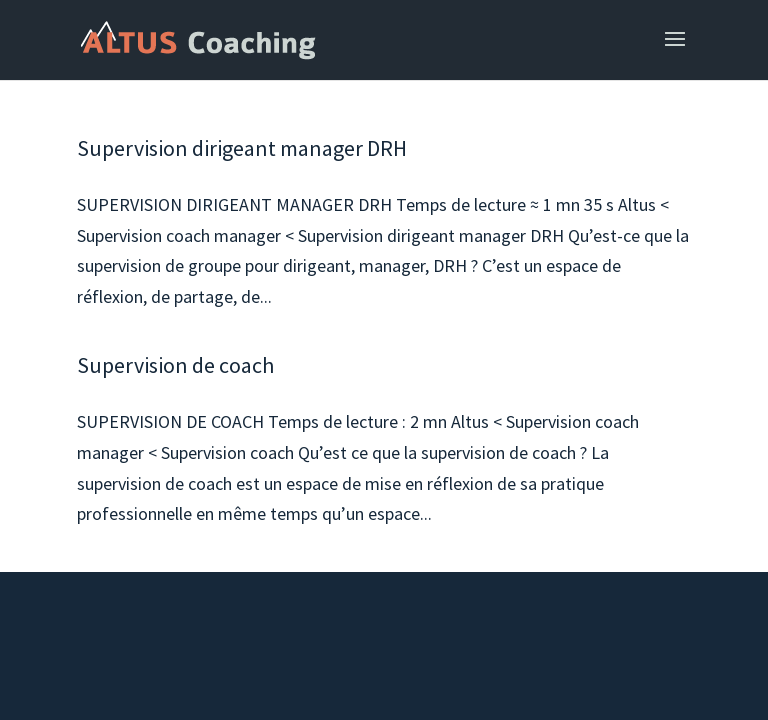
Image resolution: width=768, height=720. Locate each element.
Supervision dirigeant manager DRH (242, 148)
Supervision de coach (175, 365)
